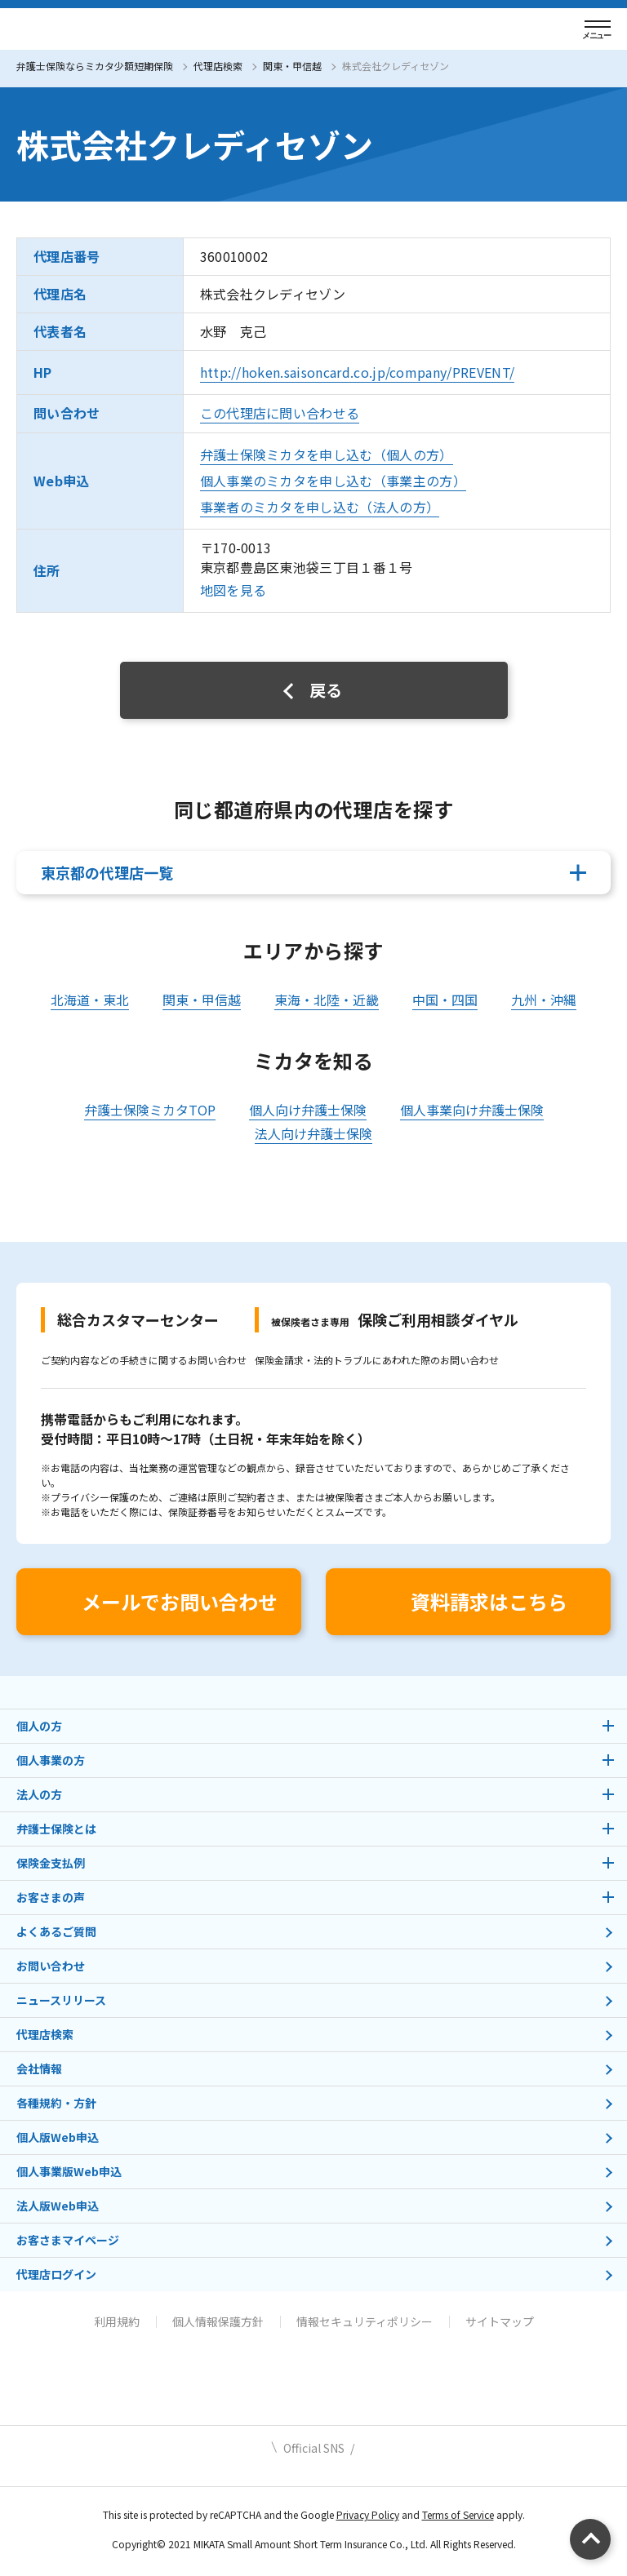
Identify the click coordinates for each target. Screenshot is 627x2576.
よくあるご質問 (56, 1931)
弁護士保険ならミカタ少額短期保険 (94, 66)
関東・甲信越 (292, 66)
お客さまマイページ (67, 2240)
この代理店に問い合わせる (280, 413)
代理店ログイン (56, 2274)
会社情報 (39, 2068)
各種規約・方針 (56, 2103)
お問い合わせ (50, 1965)
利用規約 (117, 2321)
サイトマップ (499, 2321)
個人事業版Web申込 (69, 2171)
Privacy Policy (367, 2514)
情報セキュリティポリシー (364, 2321)
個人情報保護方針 (218, 2321)
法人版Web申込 (57, 2205)
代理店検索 (217, 66)
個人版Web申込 (57, 2137)
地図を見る (233, 590)
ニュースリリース (61, 2000)
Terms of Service (458, 2514)
